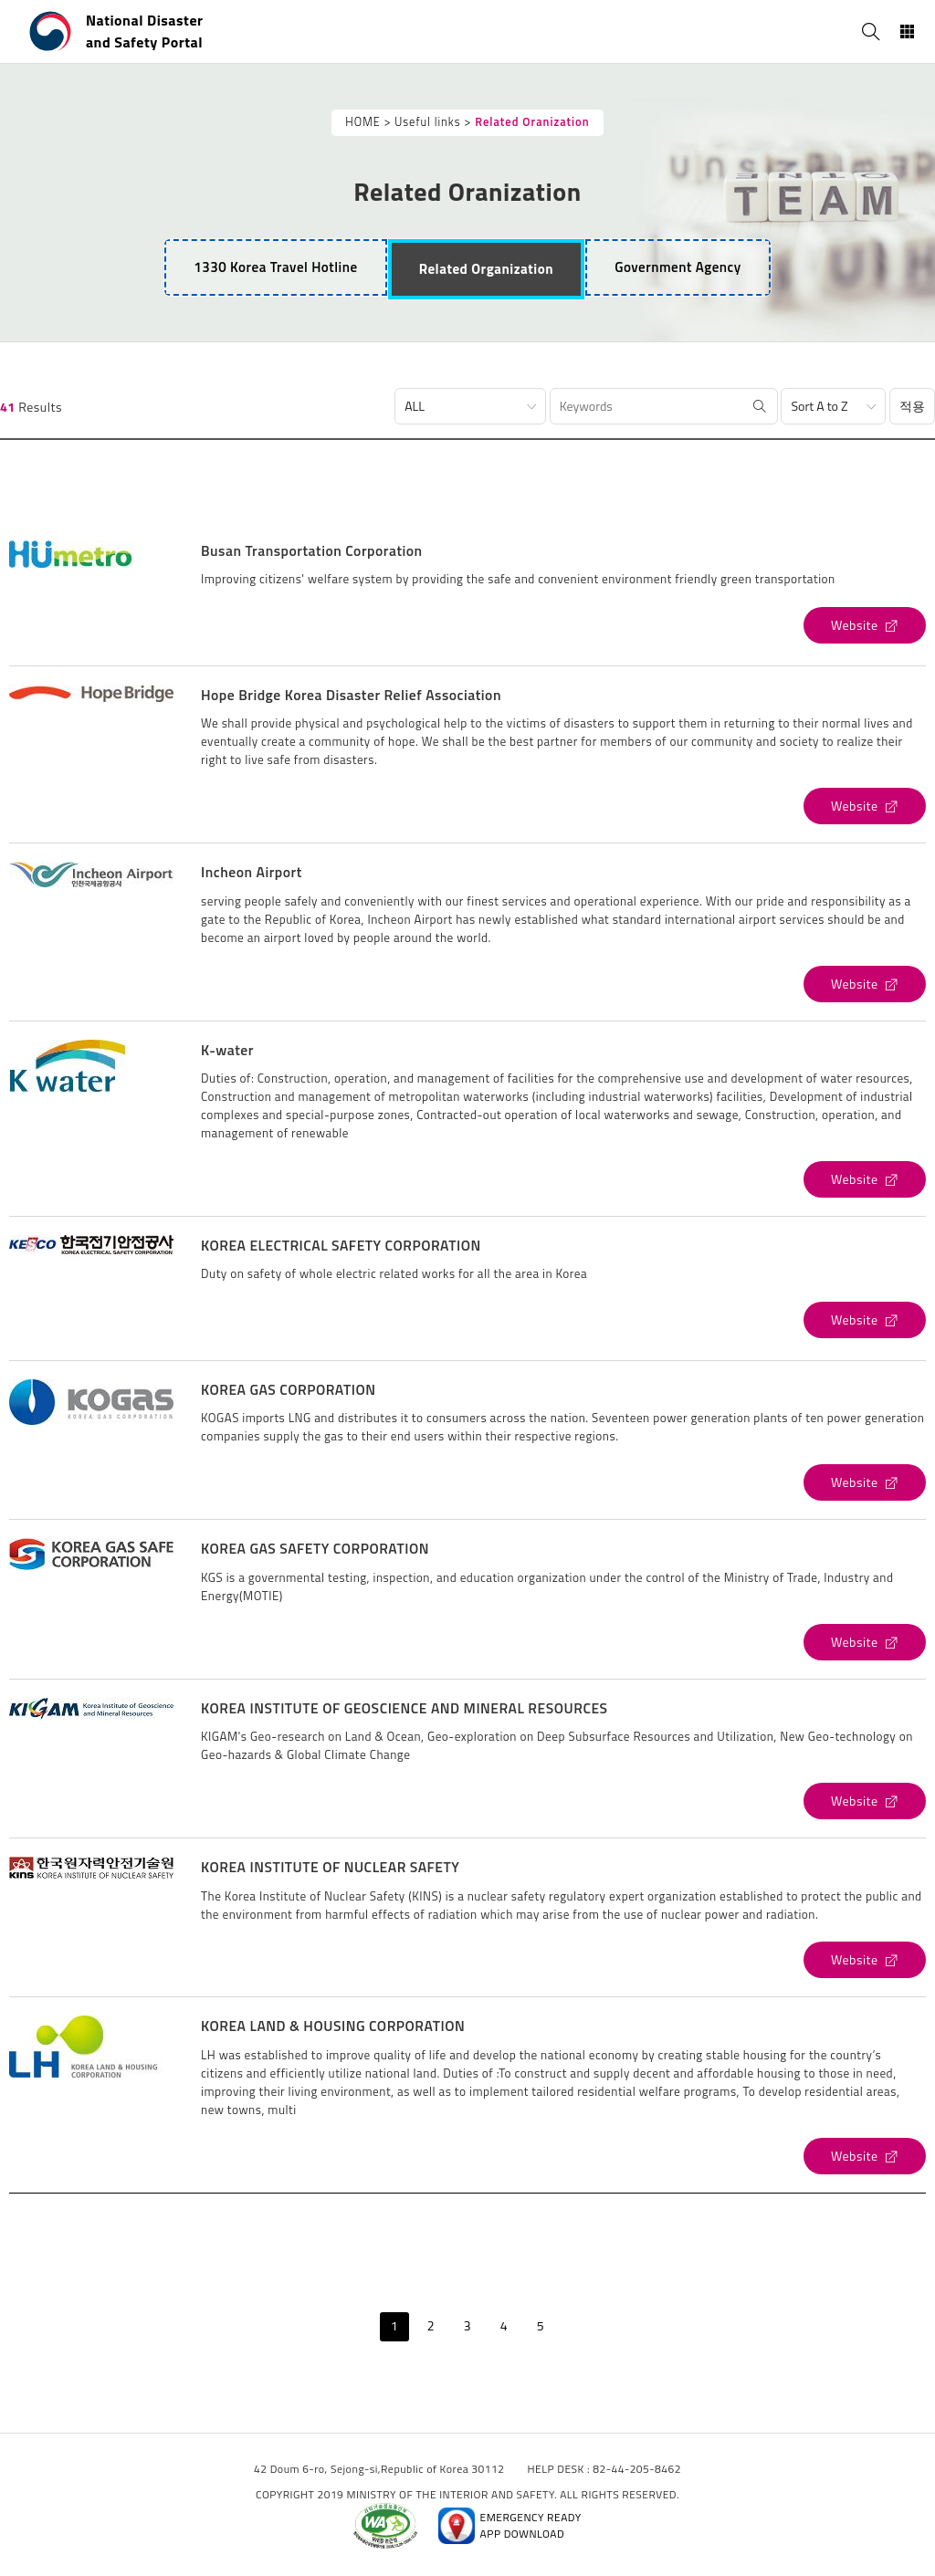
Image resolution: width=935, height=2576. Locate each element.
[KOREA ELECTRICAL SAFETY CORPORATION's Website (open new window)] (865, 1320)
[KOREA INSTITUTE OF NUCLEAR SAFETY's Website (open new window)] (865, 1960)
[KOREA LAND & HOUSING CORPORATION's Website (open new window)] (865, 2156)
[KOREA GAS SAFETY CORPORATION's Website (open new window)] (865, 1642)
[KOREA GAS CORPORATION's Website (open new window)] (865, 1482)
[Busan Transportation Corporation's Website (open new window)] (865, 625)
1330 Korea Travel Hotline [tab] (275, 267)
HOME (362, 122)
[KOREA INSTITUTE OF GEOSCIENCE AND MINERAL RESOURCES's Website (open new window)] (865, 1801)
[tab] (486, 269)
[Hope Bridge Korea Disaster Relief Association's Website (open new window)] (865, 806)
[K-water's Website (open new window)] (865, 1179)
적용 (912, 405)
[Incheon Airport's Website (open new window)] (865, 984)
